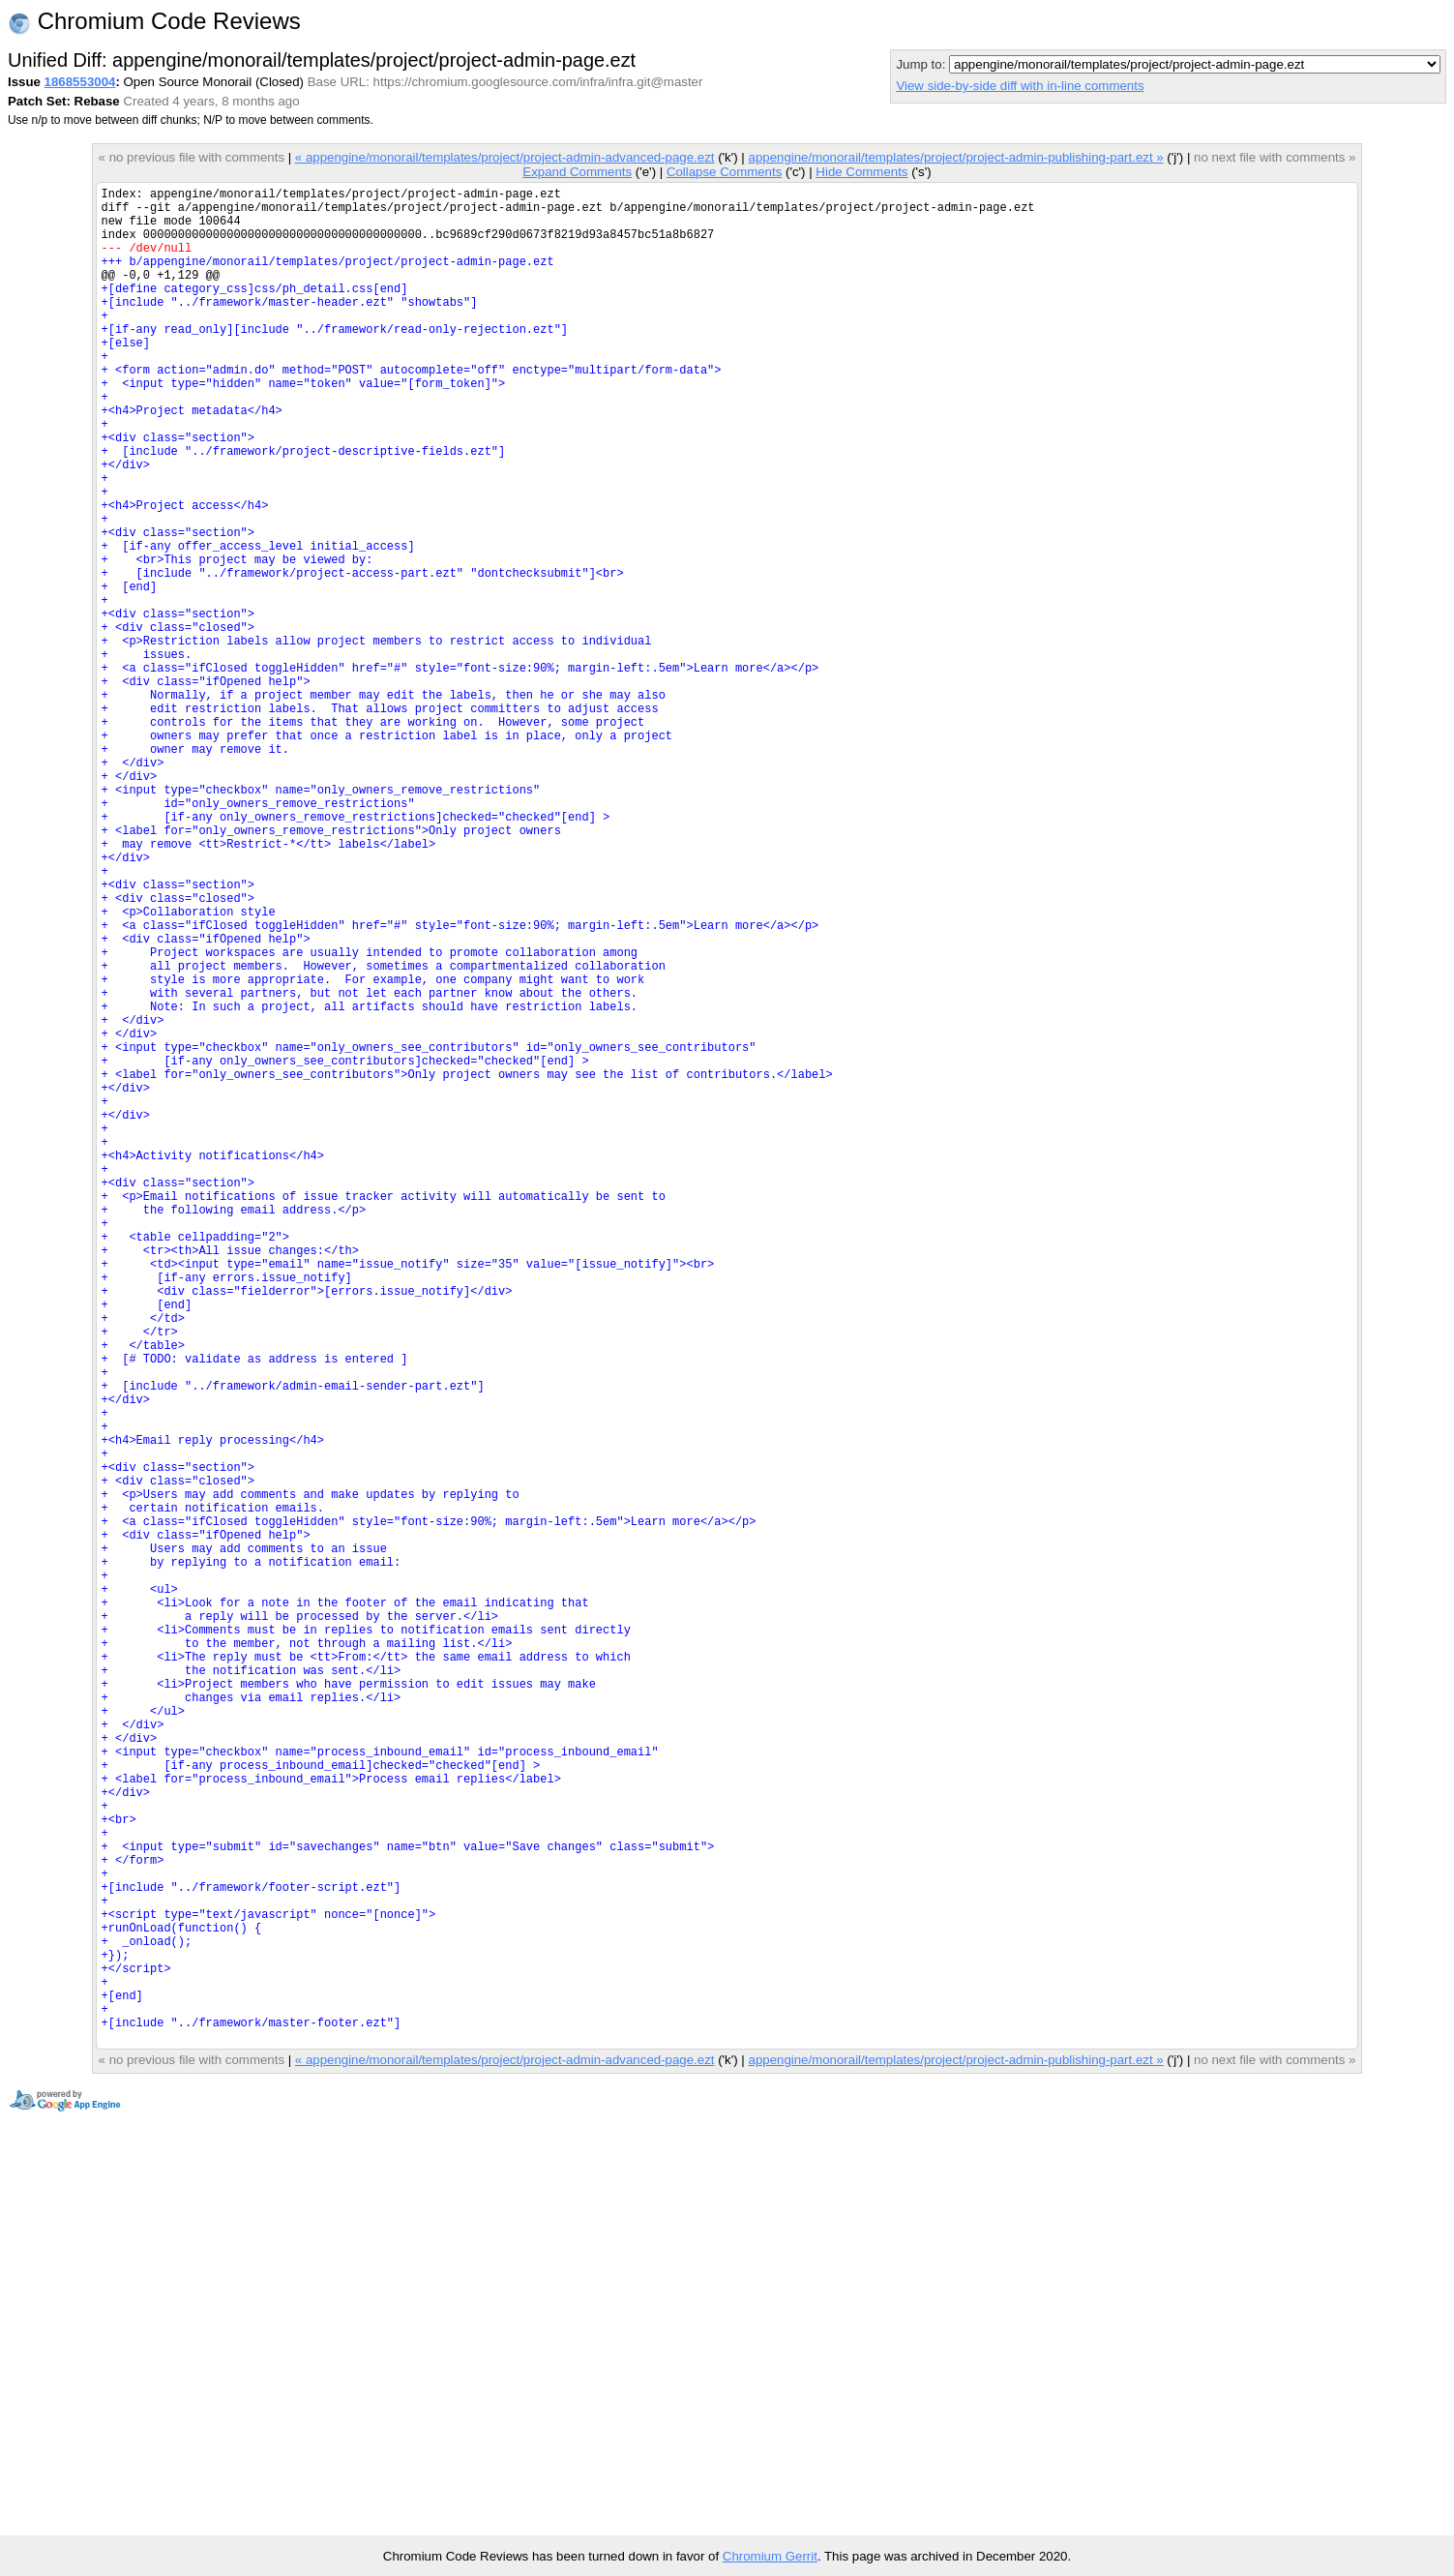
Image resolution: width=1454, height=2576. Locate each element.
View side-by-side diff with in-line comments (1019, 85)
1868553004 (80, 82)
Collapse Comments (724, 172)
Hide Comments (861, 172)
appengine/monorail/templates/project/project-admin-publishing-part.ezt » (956, 157)
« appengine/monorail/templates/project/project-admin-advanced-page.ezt (505, 157)
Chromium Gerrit (770, 2556)
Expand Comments (577, 172)
